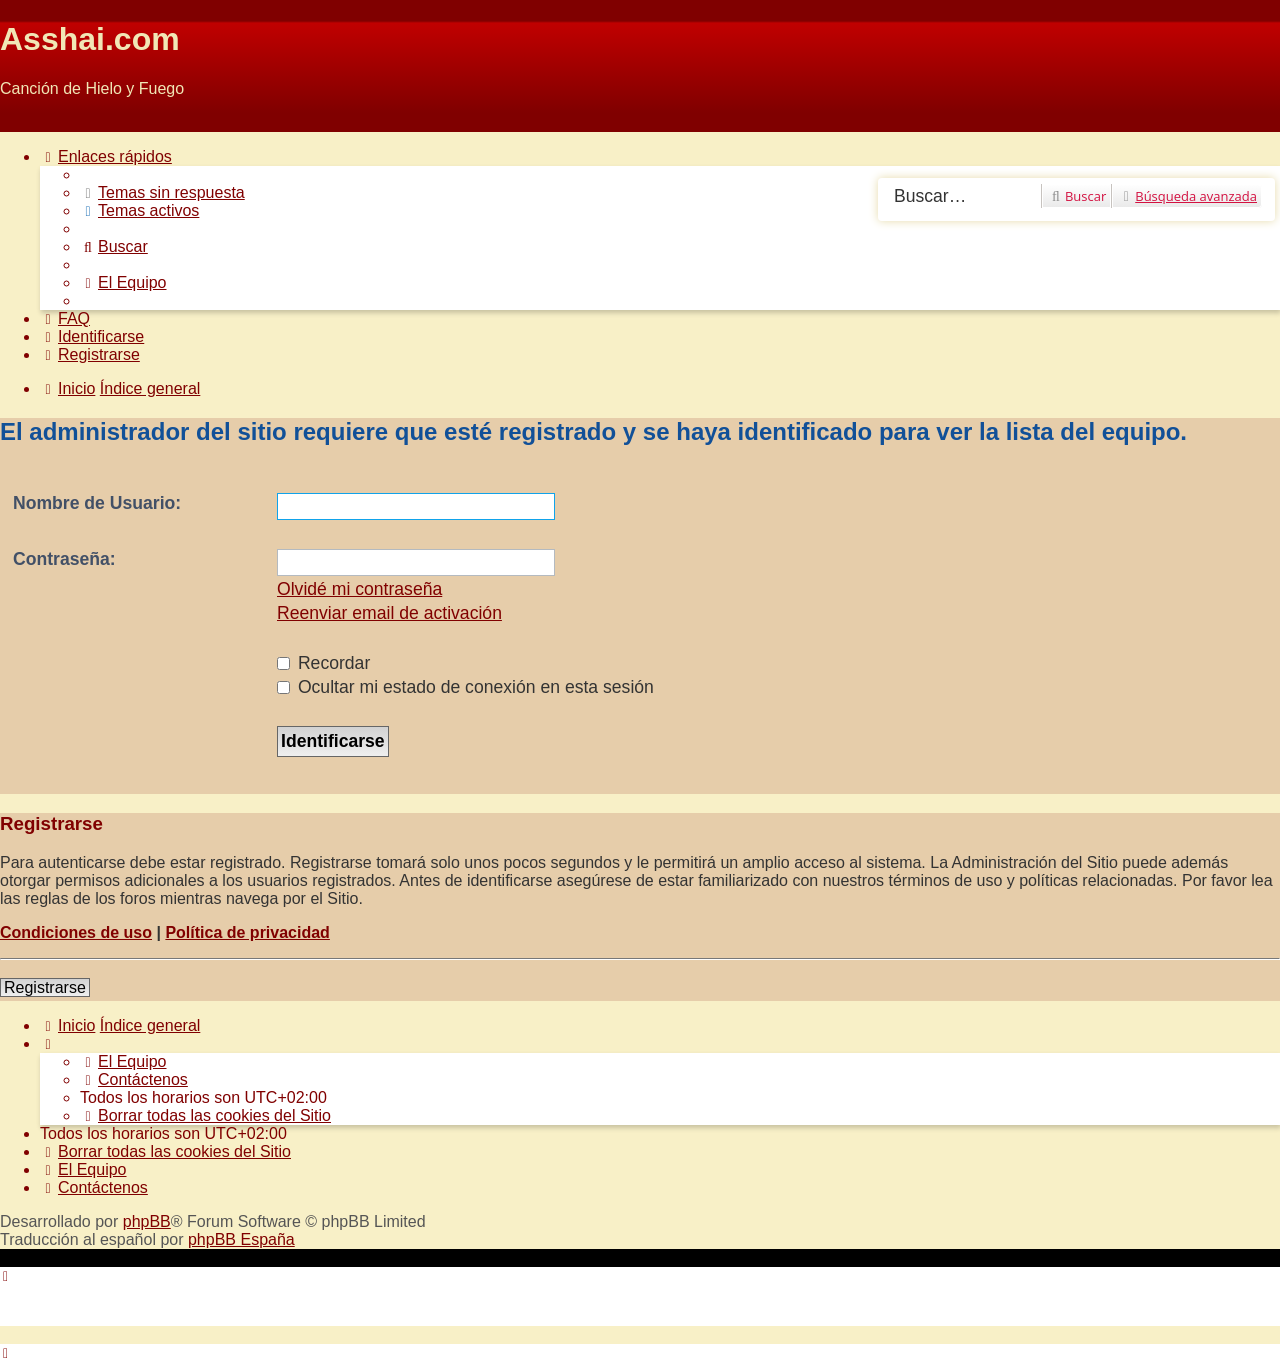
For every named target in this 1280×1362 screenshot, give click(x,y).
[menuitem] (162, 192)
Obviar (23, 122)
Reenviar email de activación (389, 613)
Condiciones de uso (76, 932)
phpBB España (241, 1239)
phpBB (147, 1221)
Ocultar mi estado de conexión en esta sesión (465, 687)
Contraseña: (64, 559)
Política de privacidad (247, 932)
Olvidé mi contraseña (359, 589)
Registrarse (45, 987)
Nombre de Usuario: (97, 503)
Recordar (323, 663)
